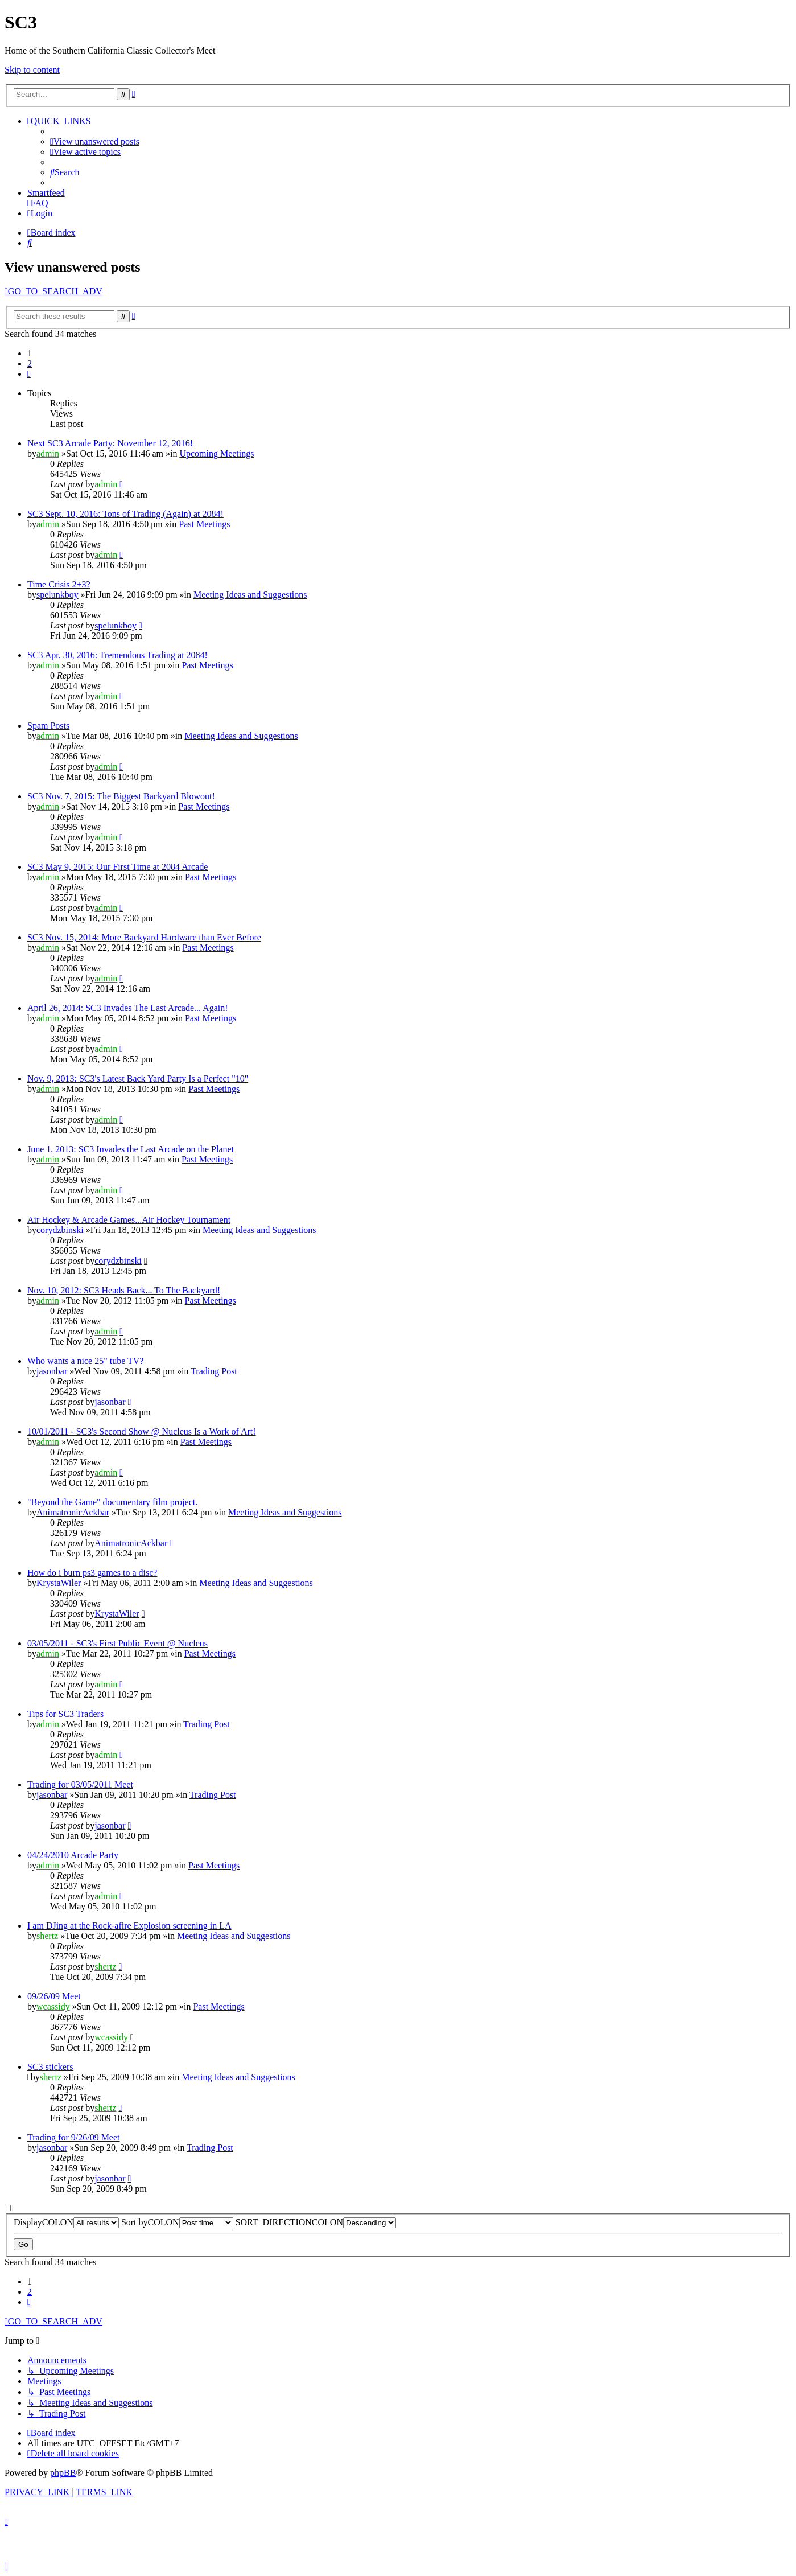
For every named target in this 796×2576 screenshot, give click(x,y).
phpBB (63, 2473)
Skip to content (32, 70)
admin (47, 453)
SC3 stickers (50, 2067)
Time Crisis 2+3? (58, 584)
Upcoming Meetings (216, 453)
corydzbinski (60, 1230)
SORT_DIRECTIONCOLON (316, 2222)
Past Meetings (204, 524)
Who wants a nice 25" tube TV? (85, 1361)
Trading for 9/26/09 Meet (73, 2137)
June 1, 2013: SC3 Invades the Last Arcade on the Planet (130, 1149)
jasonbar (51, 1371)
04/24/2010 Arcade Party (72, 1855)
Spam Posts (48, 725)
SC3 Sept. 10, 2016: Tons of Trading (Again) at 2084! (125, 514)
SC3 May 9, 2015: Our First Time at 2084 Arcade (117, 867)
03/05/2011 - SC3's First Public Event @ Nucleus (117, 1643)
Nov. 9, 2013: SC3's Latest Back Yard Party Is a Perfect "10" (137, 1078)
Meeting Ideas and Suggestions (250, 594)
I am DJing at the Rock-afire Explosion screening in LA (129, 1925)
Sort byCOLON (177, 2222)
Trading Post (214, 1371)
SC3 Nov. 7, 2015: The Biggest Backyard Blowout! (121, 796)
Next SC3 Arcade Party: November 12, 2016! (110, 443)
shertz (47, 1936)
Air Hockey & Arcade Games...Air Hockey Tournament (128, 1220)
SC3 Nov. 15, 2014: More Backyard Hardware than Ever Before (144, 937)
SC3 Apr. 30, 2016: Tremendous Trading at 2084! (117, 655)
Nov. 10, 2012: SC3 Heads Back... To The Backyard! (123, 1290)
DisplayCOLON (66, 2222)
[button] (29, 374)
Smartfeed (46, 193)
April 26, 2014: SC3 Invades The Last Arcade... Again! (127, 1008)
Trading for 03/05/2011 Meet (80, 1784)
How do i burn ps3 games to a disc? (92, 1572)
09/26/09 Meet (54, 1996)
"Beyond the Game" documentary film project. (112, 1502)
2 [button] (29, 363)
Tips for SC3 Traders (65, 1714)
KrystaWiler (58, 1583)
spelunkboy (57, 594)
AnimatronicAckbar (72, 1512)
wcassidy (53, 2006)
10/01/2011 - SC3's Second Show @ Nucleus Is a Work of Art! (141, 1431)
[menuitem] (94, 141)
